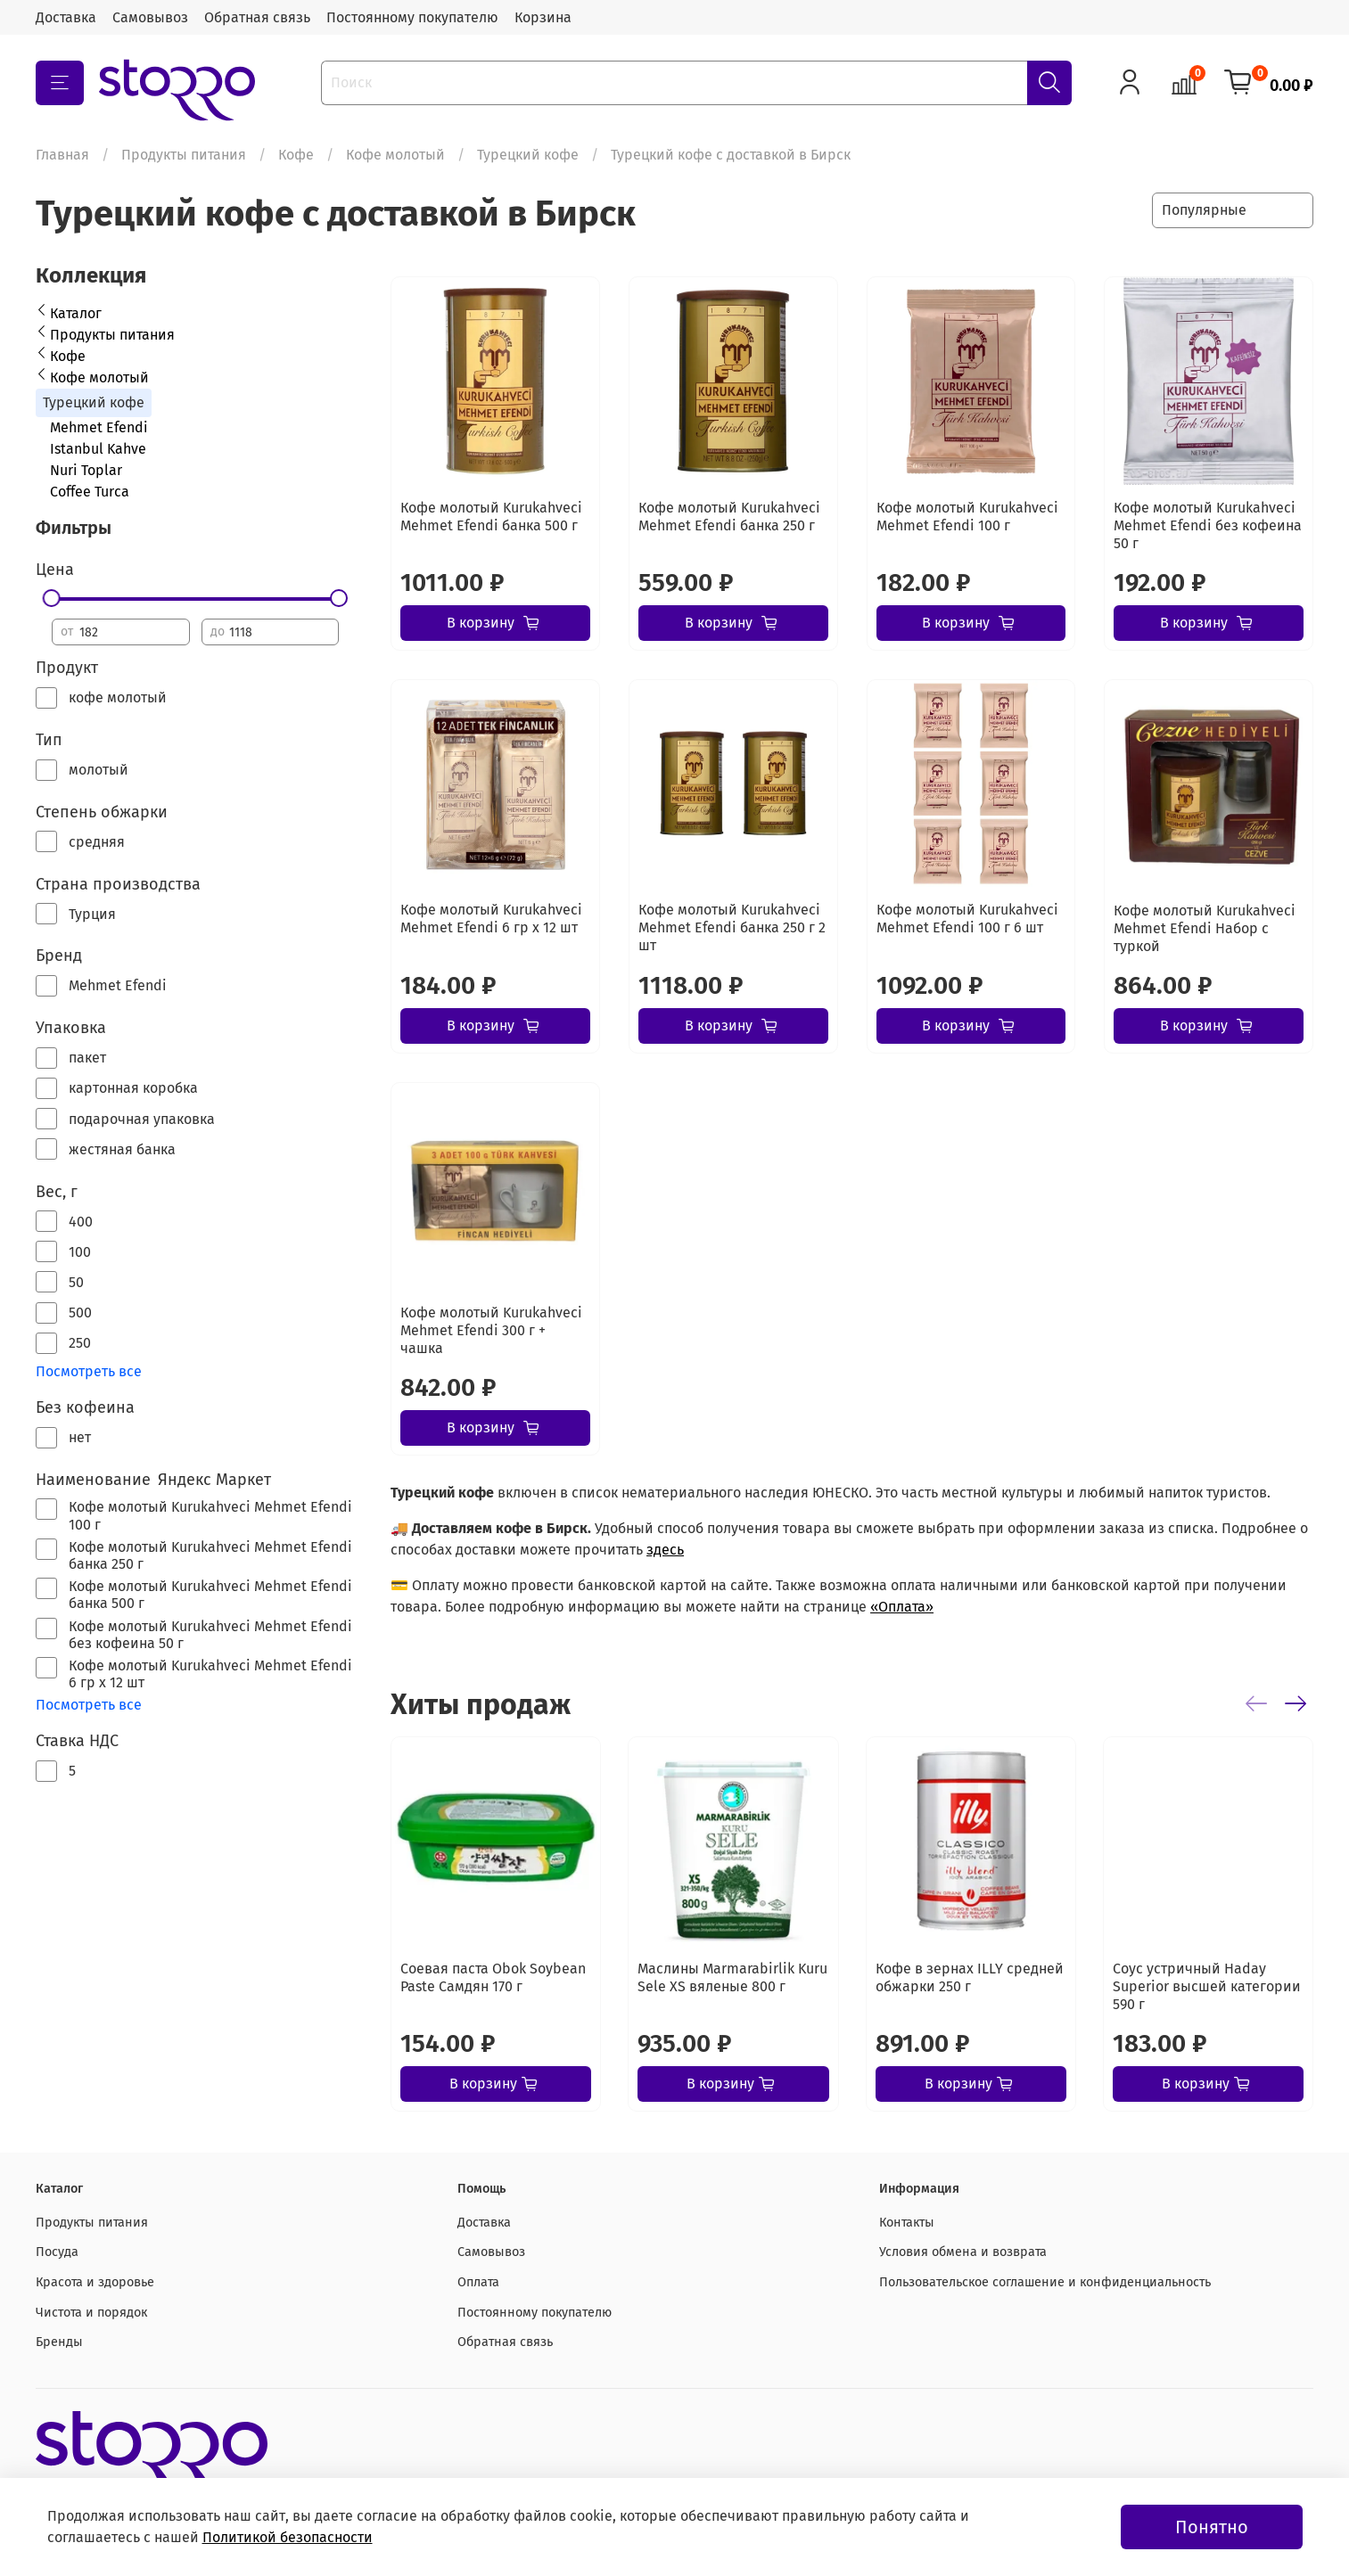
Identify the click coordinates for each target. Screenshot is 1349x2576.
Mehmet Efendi (99, 427)
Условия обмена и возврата (963, 2252)
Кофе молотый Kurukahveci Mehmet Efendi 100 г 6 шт (967, 918)
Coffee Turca (89, 491)
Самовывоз (150, 17)
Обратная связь (257, 17)
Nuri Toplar (86, 470)
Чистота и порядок (91, 2312)
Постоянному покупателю (412, 17)
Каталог (76, 313)
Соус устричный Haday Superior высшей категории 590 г (1207, 1986)
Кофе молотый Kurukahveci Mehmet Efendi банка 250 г (729, 516)
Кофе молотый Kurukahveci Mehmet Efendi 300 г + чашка (491, 1330)
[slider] (51, 598)
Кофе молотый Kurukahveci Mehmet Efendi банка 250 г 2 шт (732, 927)
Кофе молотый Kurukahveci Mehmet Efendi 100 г (967, 516)
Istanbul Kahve (98, 448)
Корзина (543, 17)
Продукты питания (183, 154)
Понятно (1211, 2527)
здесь (665, 1549)
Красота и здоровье (95, 2282)
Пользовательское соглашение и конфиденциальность (1045, 2282)
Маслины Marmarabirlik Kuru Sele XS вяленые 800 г (732, 1977)
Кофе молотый (395, 154)
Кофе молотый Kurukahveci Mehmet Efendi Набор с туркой (1205, 928)
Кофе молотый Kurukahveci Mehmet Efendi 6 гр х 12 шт (491, 918)
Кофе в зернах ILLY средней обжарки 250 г (970, 1977)
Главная (62, 154)
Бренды (59, 2342)
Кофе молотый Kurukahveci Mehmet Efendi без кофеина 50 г (1208, 525)
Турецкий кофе (528, 154)
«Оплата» (902, 1606)
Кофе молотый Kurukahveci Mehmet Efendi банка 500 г (491, 516)
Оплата (478, 2282)
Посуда (57, 2252)
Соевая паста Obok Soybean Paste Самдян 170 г (493, 1977)
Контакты (906, 2222)
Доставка (66, 17)
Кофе (296, 154)
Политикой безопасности (287, 2537)
